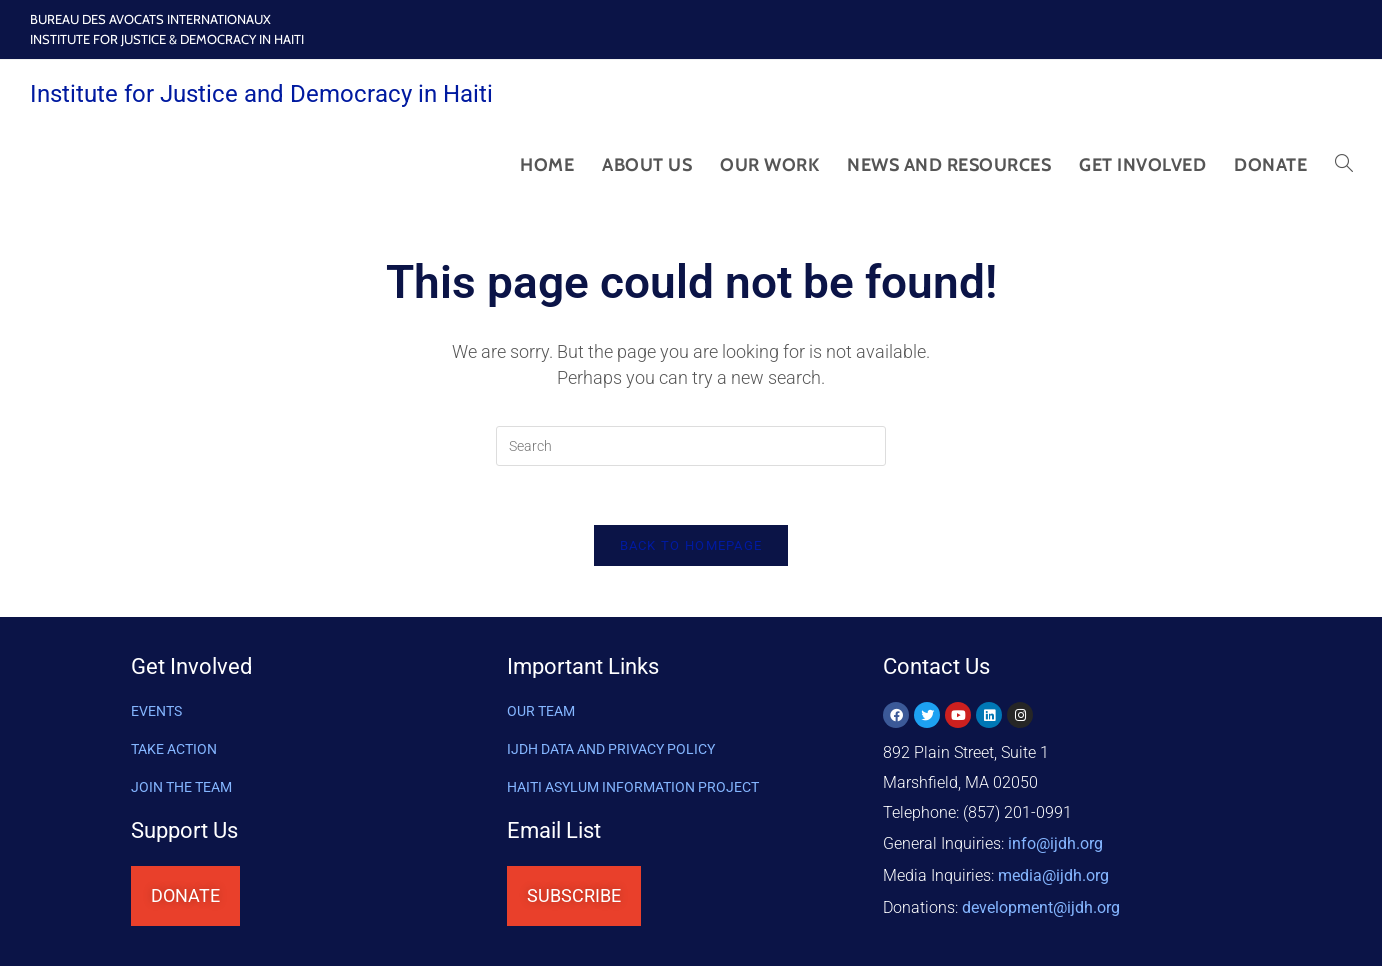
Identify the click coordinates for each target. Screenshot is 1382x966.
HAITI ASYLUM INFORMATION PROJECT (633, 790)
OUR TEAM (541, 714)
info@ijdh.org (1055, 845)
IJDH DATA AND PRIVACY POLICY (611, 752)
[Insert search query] (691, 446)
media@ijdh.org (1053, 875)
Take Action (174, 752)
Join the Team (181, 790)
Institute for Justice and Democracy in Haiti (261, 94)
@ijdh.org (1041, 905)
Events (156, 714)
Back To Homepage (691, 547)
